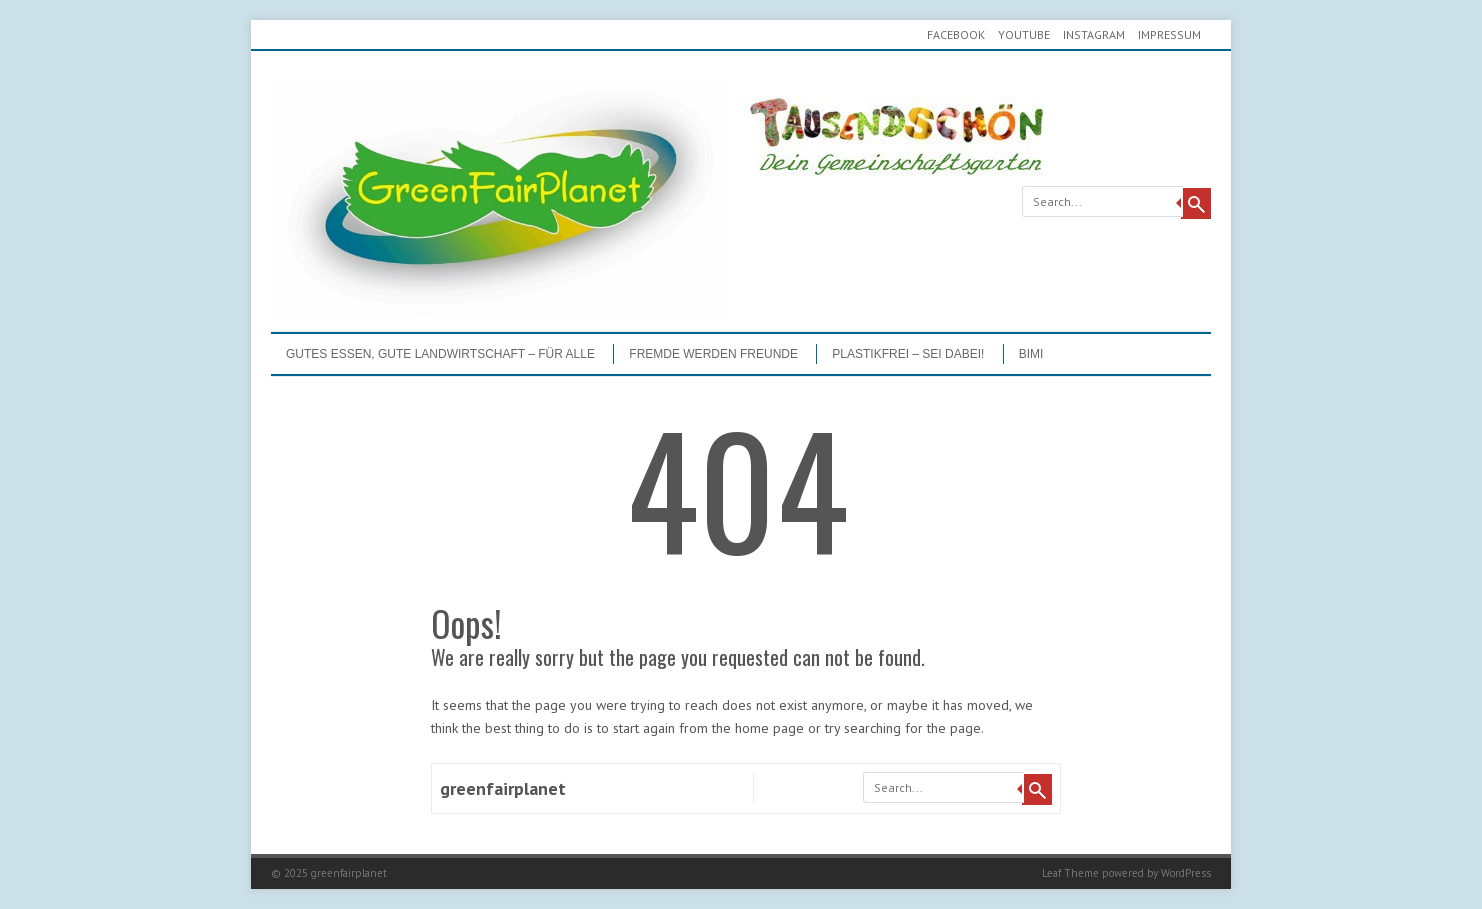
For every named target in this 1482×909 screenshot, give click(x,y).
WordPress (1186, 873)
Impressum (1169, 34)
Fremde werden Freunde (713, 354)
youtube (1024, 34)
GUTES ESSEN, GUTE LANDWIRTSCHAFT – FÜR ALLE (440, 354)
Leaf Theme (1070, 873)
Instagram (1094, 34)
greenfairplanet (503, 788)
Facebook (956, 34)
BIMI (1031, 354)
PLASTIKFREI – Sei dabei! (908, 354)
